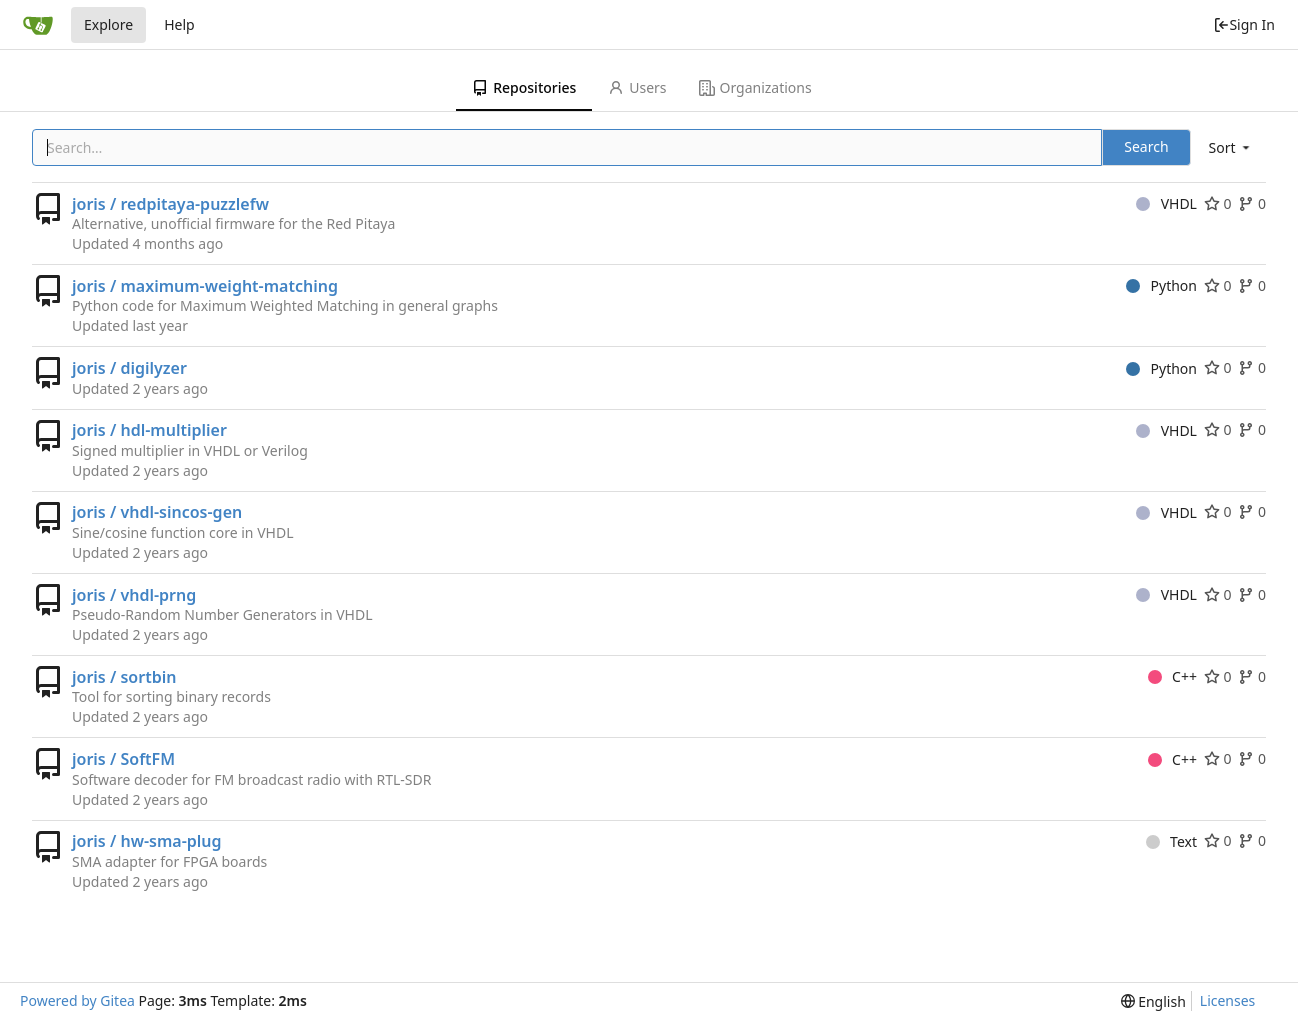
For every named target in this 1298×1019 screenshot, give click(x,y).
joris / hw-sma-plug (147, 841)
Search (1146, 146)
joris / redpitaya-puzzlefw (170, 204)
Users (637, 87)
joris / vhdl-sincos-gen (157, 512)
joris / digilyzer (129, 368)
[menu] (1231, 147)
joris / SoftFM (123, 759)
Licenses (1228, 1000)
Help (179, 24)
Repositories (524, 87)
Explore (108, 24)
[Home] (38, 25)
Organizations (755, 87)
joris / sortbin (124, 677)
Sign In (1244, 24)
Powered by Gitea (77, 1000)
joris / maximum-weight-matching (205, 286)
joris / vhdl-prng (134, 595)
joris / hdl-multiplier (149, 430)
